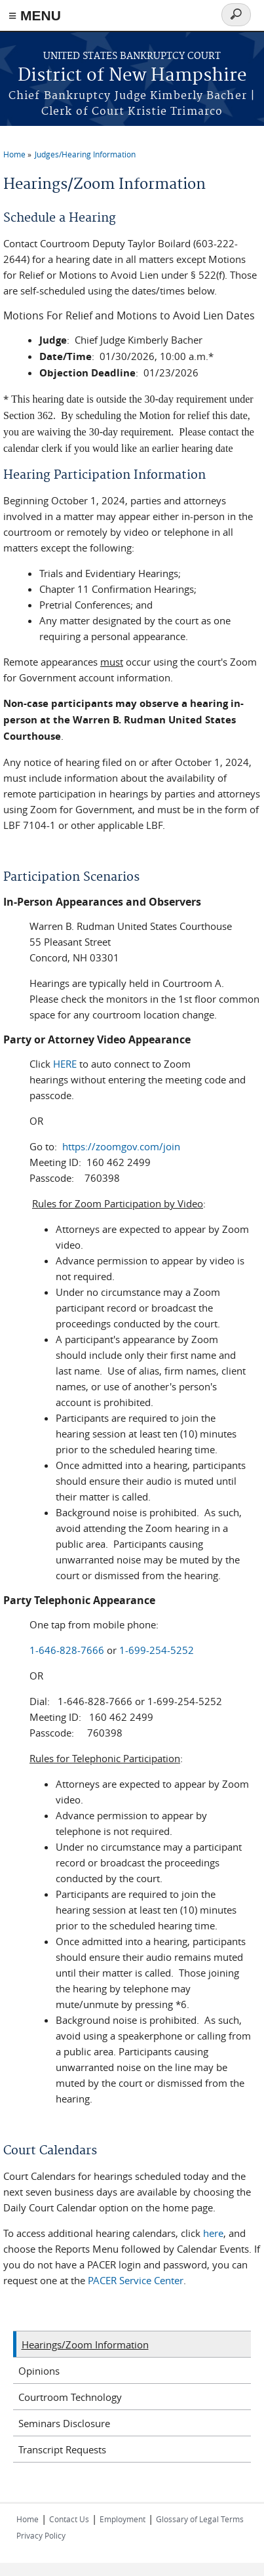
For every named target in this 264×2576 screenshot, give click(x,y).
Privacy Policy (41, 2535)
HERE (65, 1063)
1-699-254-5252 (156, 1650)
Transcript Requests (62, 2449)
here (213, 2233)
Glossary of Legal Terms (200, 2519)
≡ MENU (35, 15)
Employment (122, 2519)
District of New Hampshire (132, 76)
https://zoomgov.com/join (121, 1146)
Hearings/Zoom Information (85, 2344)
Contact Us (69, 2519)
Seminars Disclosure (64, 2423)
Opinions (39, 2370)
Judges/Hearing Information (85, 154)
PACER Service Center (135, 2280)
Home (14, 154)
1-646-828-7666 (66, 1650)
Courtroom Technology (70, 2397)
